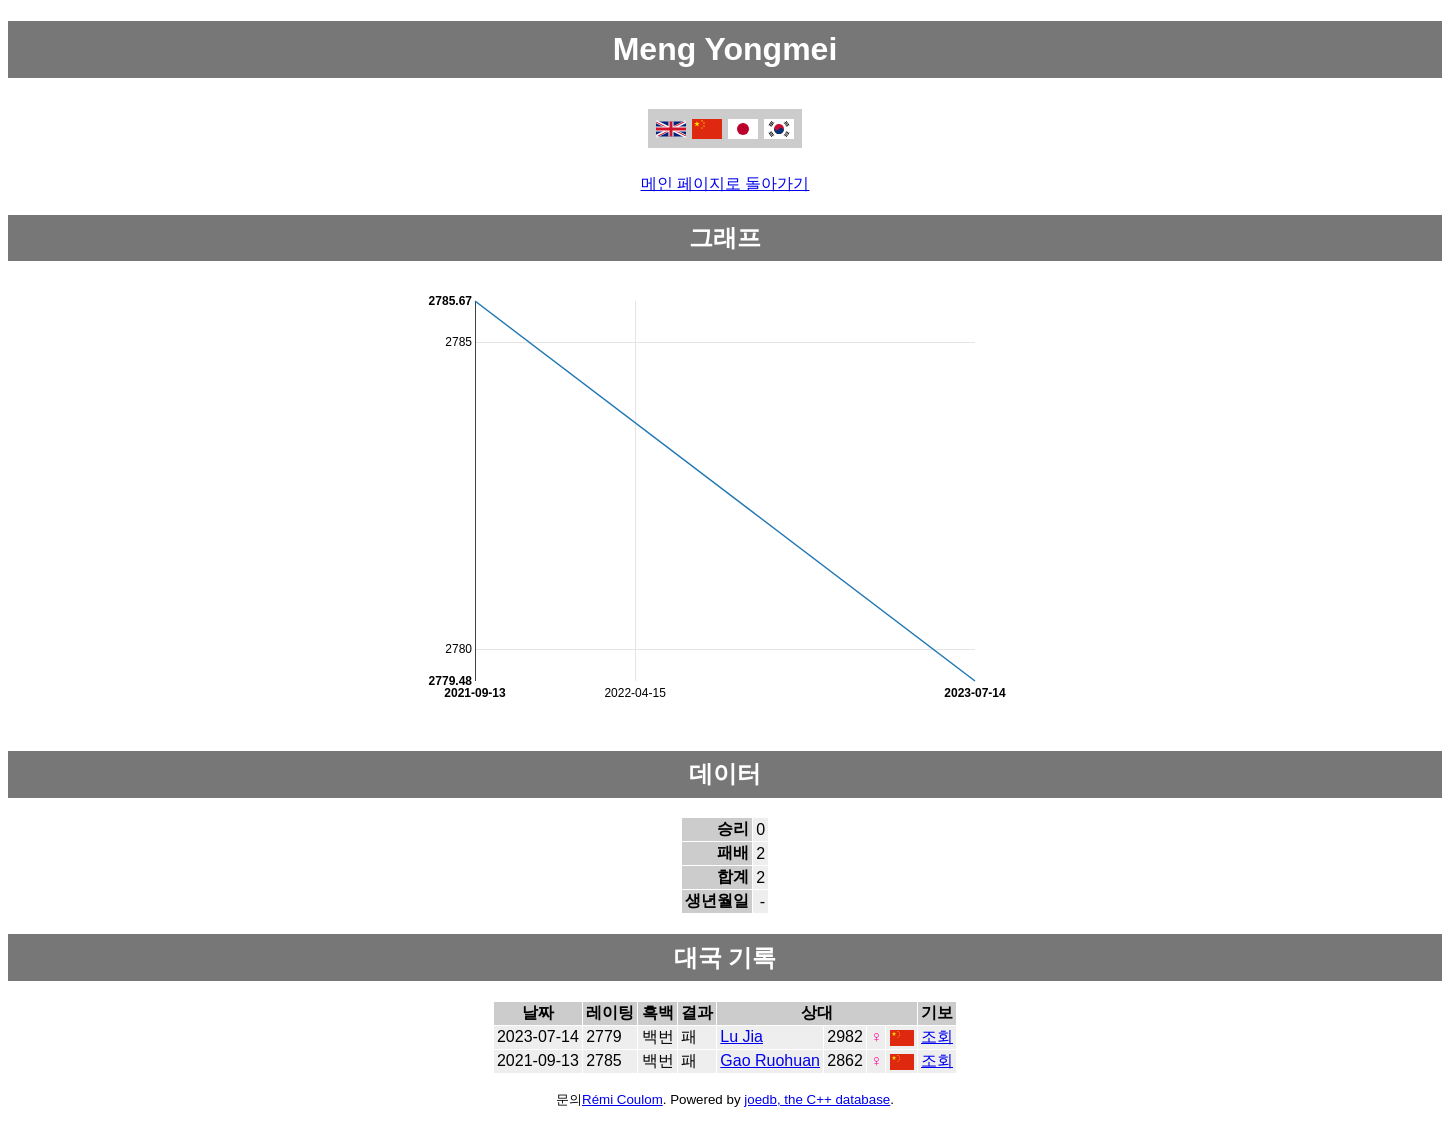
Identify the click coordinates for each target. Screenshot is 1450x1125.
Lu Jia (741, 1036)
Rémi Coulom (622, 1099)
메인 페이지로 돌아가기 (725, 183)
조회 (937, 1036)
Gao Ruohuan (770, 1060)
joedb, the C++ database (817, 1099)
